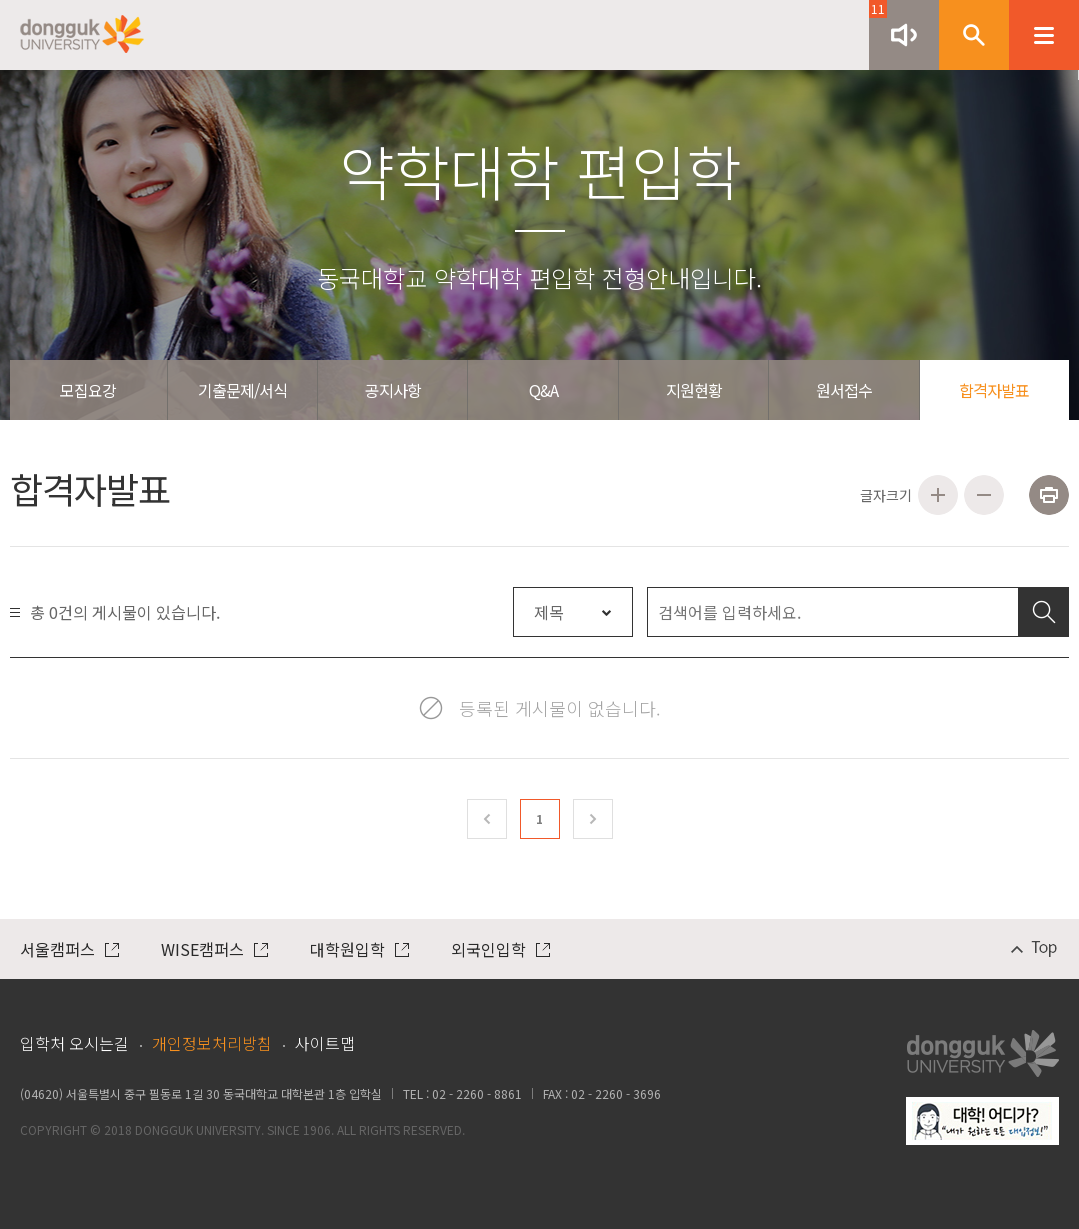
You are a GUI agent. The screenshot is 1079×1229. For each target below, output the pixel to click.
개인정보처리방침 (212, 1043)
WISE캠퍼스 (214, 949)
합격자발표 (994, 390)
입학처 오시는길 (74, 1043)
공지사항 (393, 390)
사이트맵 (325, 1043)
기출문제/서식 (242, 390)
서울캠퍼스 (69, 949)
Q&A (543, 390)
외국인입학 (500, 949)
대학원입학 (359, 949)
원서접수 (844, 390)
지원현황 (694, 390)
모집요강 (88, 390)
